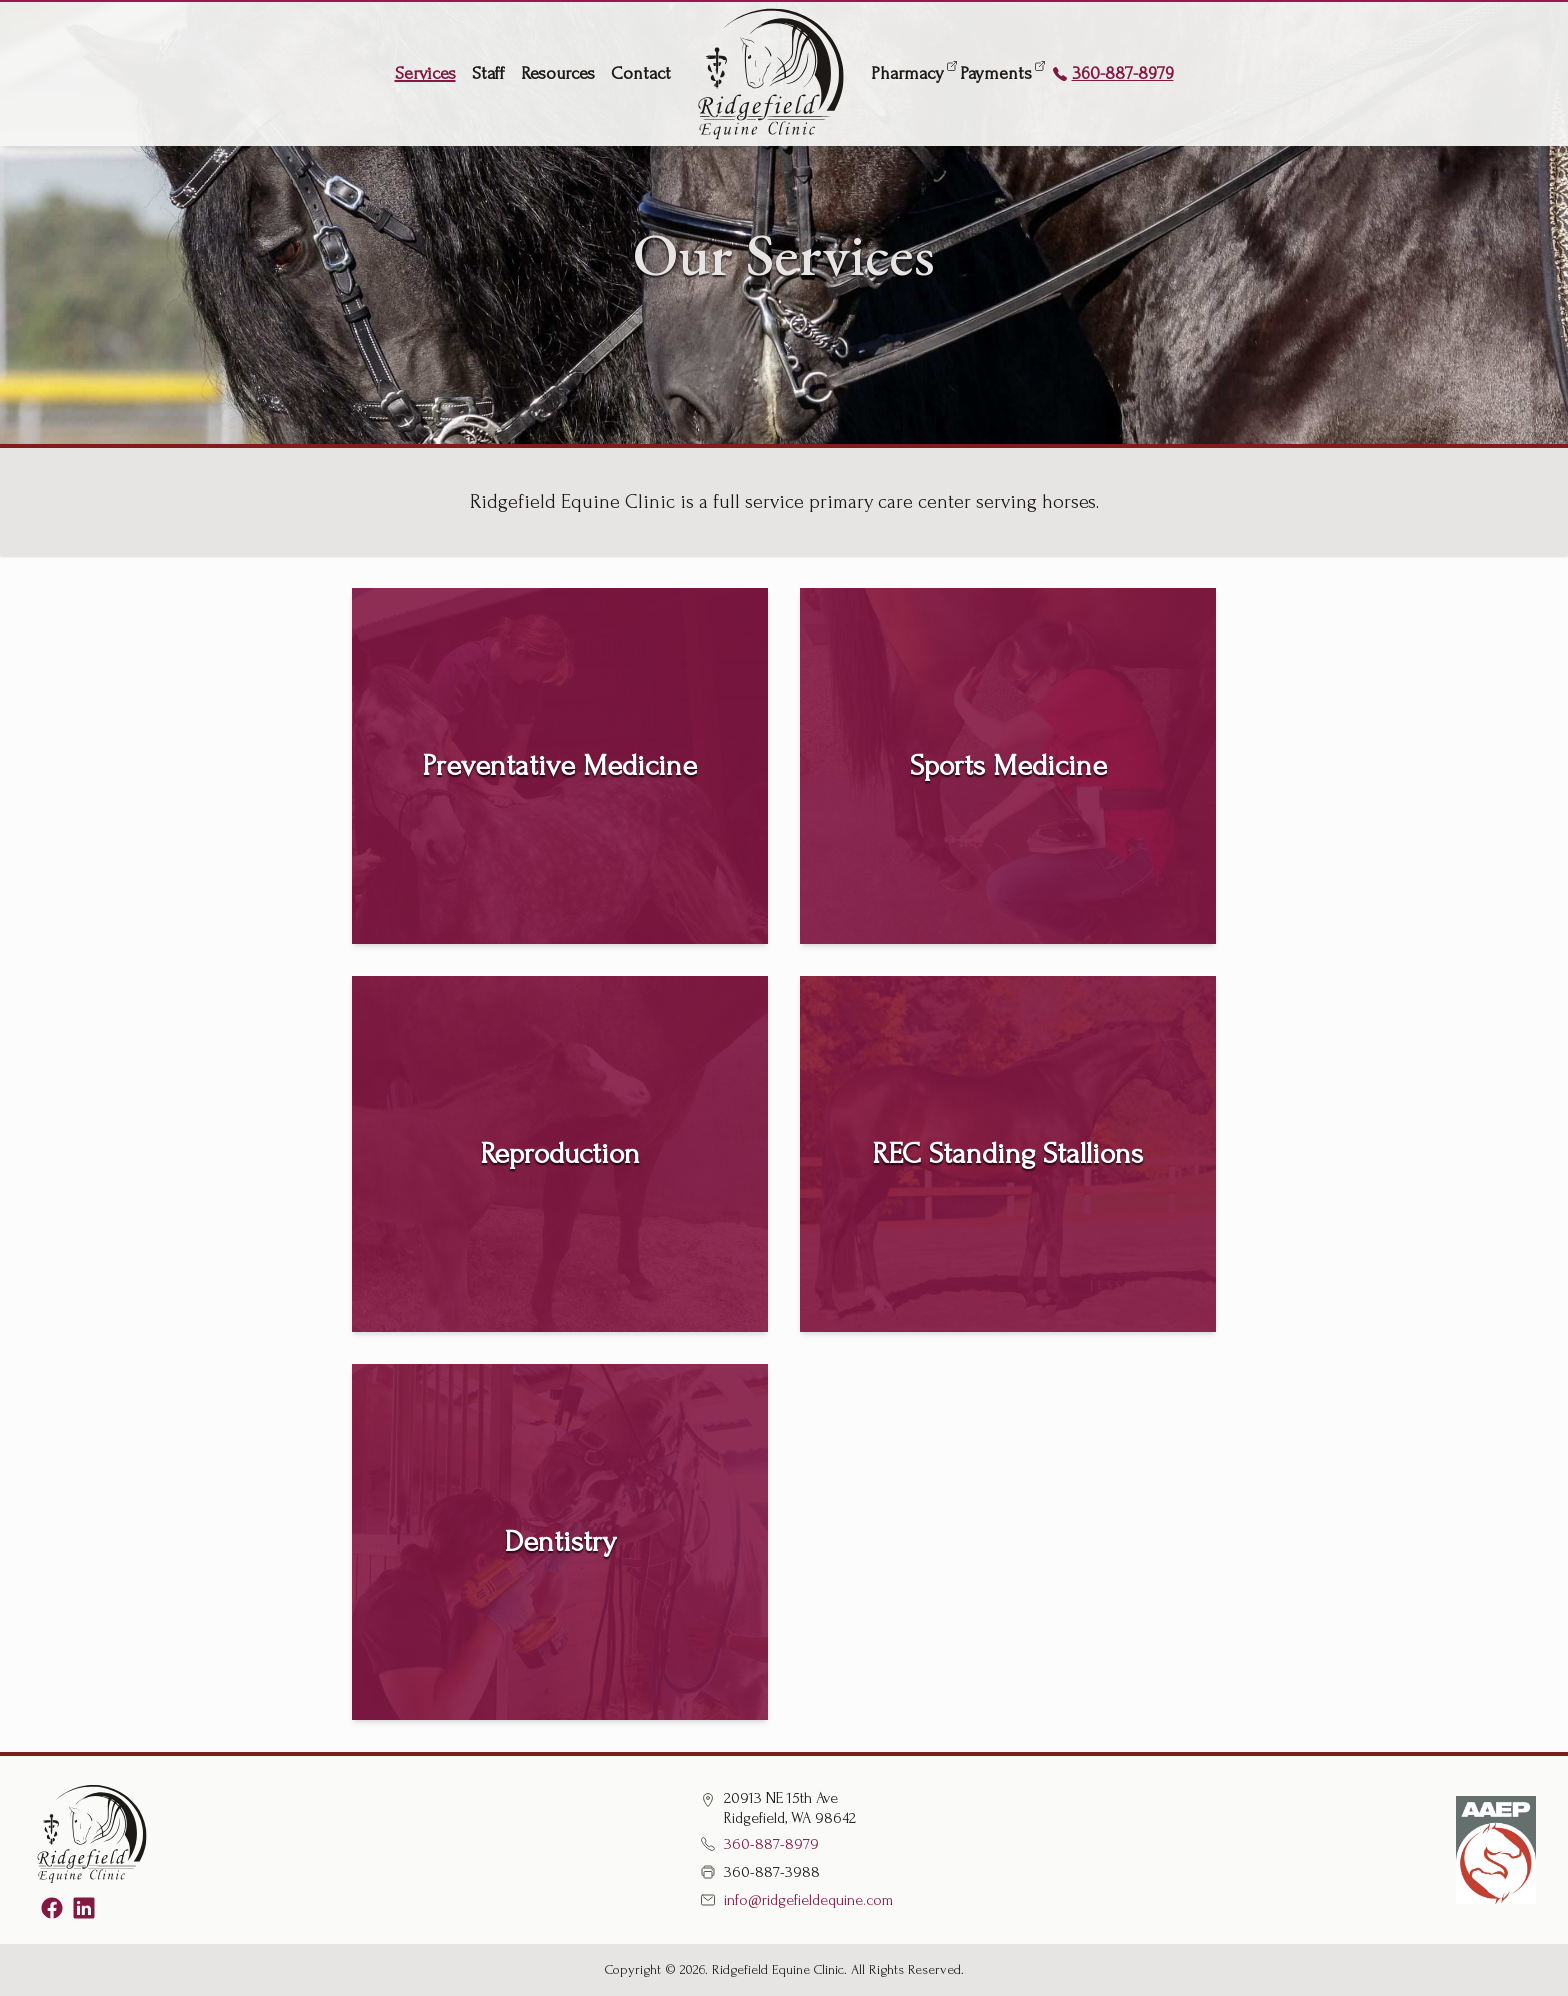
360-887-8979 (1113, 73)
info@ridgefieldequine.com (796, 1900)
